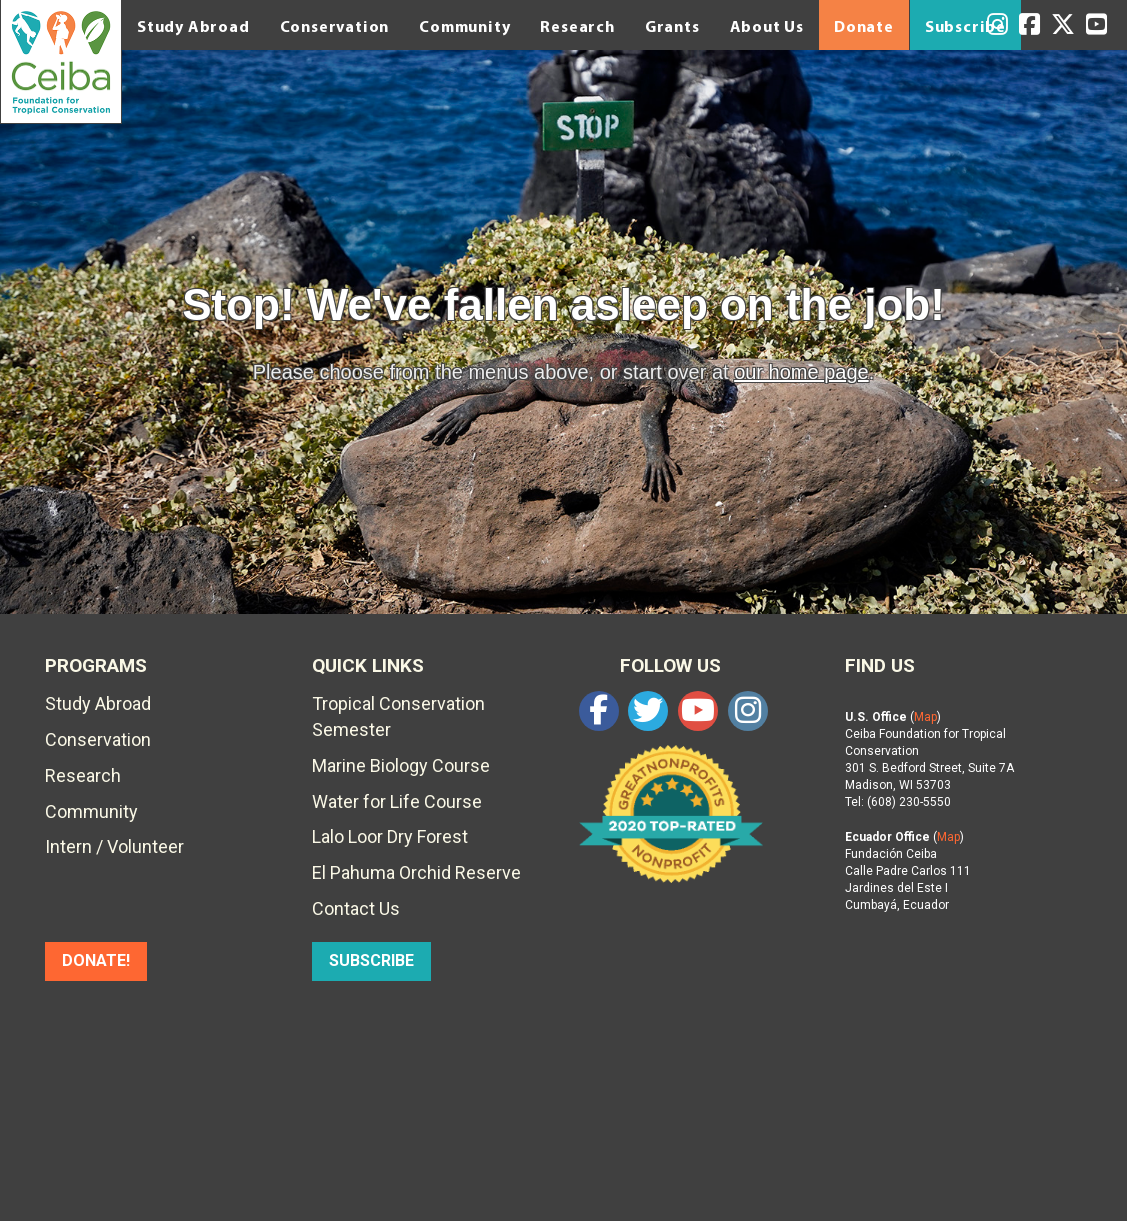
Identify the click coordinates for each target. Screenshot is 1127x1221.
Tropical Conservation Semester (398, 716)
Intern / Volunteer (114, 846)
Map (925, 717)
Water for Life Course (397, 801)
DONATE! (96, 960)
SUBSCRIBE (371, 960)
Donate (864, 26)
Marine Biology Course (401, 765)
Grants (672, 26)
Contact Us (356, 908)
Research (577, 26)
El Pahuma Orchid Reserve (416, 872)
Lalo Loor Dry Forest (390, 836)
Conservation (335, 26)
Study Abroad (193, 26)
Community (464, 26)
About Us (767, 26)
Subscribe (965, 26)
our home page (801, 372)
